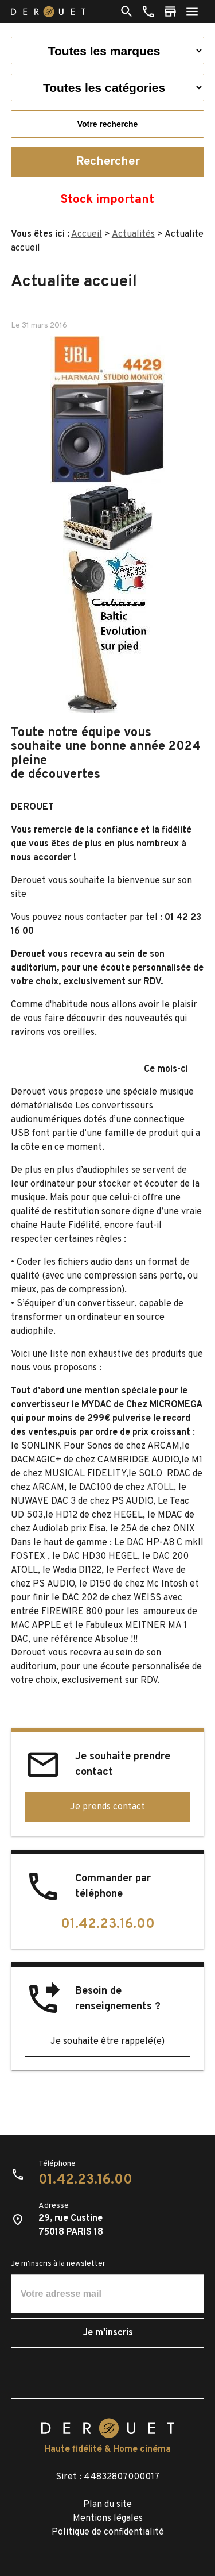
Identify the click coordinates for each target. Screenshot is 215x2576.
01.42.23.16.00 (108, 1924)
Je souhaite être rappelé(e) (107, 2041)
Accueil (86, 234)
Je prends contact (107, 1807)
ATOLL (159, 1487)
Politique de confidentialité (108, 2532)
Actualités (133, 234)
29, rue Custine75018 (70, 2225)
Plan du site (107, 2504)
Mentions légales (108, 2518)
